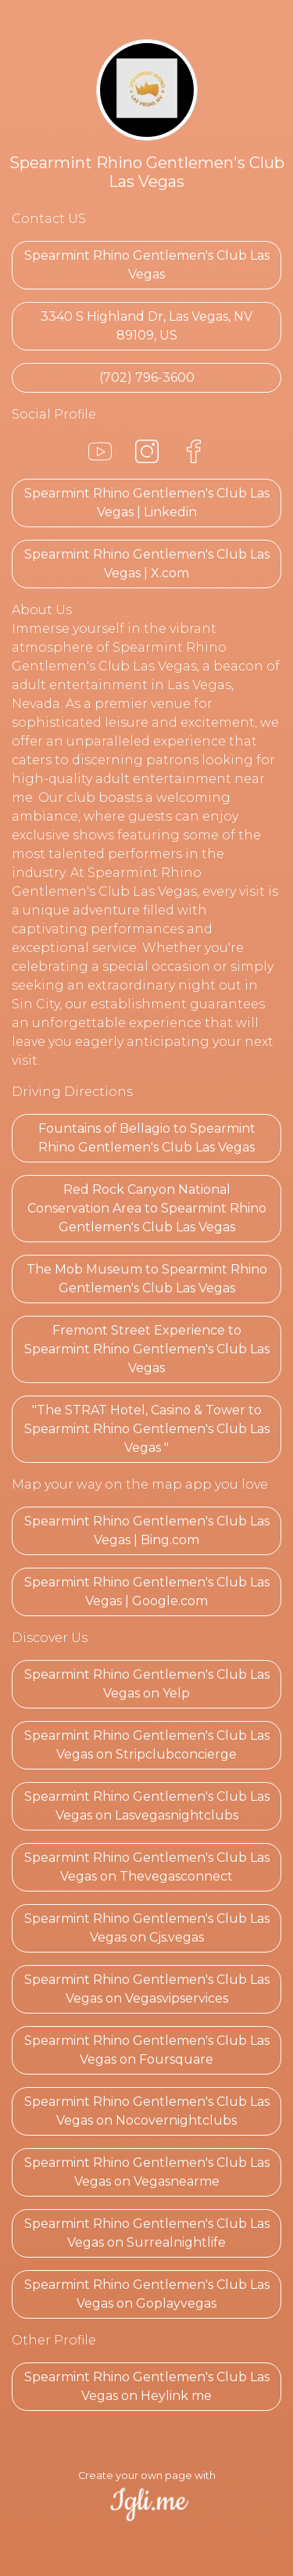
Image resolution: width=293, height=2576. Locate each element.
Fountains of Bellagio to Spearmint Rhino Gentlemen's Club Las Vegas (146, 1138)
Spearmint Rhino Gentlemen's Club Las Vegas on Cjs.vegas (147, 1928)
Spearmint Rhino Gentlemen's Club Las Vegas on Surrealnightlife (147, 2233)
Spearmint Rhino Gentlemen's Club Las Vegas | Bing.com (147, 1530)
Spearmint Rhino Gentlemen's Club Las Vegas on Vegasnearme (147, 2172)
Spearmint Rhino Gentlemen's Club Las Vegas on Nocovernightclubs (147, 2111)
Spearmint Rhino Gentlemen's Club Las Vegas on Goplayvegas (147, 2294)
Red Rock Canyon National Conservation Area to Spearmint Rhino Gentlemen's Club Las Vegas (146, 1208)
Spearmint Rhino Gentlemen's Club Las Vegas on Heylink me (147, 2386)
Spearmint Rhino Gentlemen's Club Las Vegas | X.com (147, 563)
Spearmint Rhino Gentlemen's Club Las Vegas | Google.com (147, 1591)
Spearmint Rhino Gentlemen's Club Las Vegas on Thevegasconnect (147, 1867)
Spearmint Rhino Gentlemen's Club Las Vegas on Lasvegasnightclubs (147, 1806)
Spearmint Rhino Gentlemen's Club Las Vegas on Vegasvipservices (147, 1989)
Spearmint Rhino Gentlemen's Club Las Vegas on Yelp (147, 1684)
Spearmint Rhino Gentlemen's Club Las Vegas (147, 265)
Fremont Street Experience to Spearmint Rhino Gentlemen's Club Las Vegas (147, 1349)
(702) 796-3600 (147, 377)
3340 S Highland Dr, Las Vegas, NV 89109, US (146, 326)
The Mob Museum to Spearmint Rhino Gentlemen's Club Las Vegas (147, 1278)
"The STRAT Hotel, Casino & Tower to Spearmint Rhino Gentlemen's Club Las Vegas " (147, 1429)
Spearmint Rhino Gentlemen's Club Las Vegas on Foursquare (147, 2050)
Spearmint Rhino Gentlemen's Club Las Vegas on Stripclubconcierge (147, 1745)
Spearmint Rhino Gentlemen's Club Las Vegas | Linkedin (147, 502)
